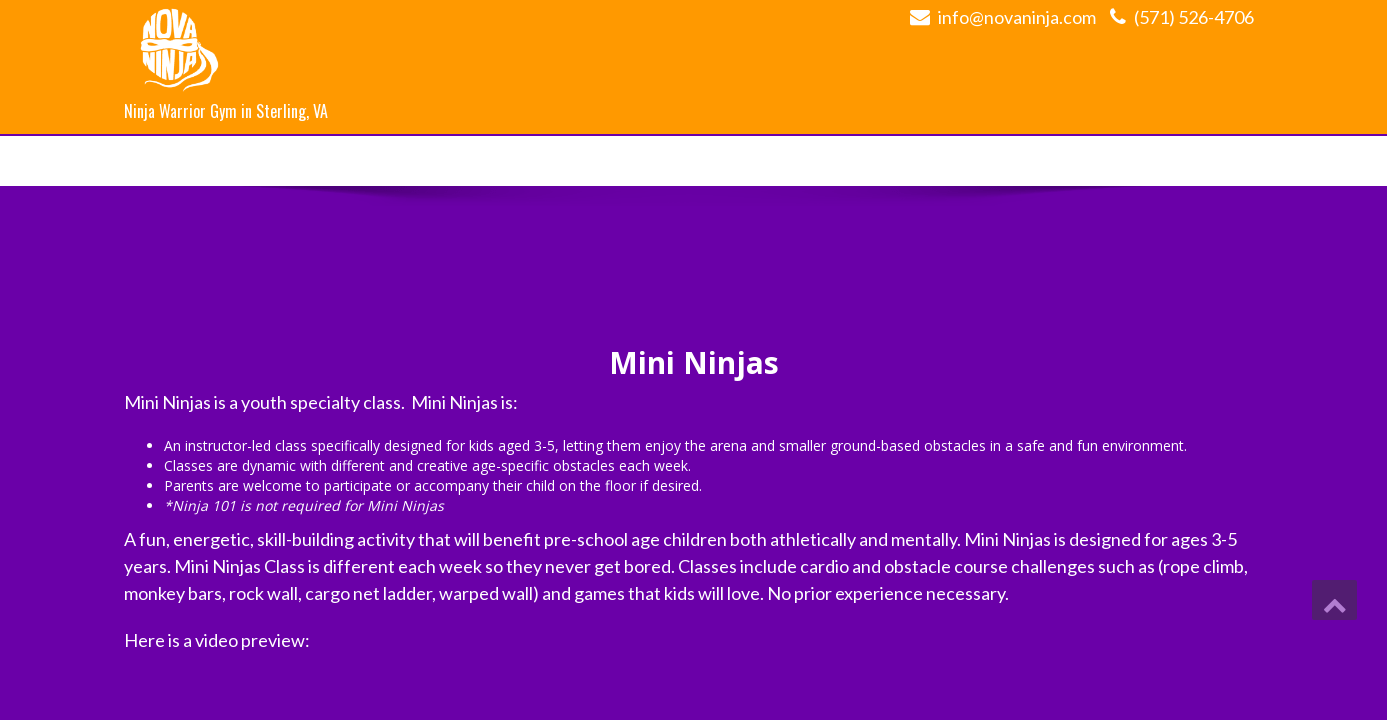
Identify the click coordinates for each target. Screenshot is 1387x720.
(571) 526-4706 (1194, 17)
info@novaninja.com (1017, 17)
